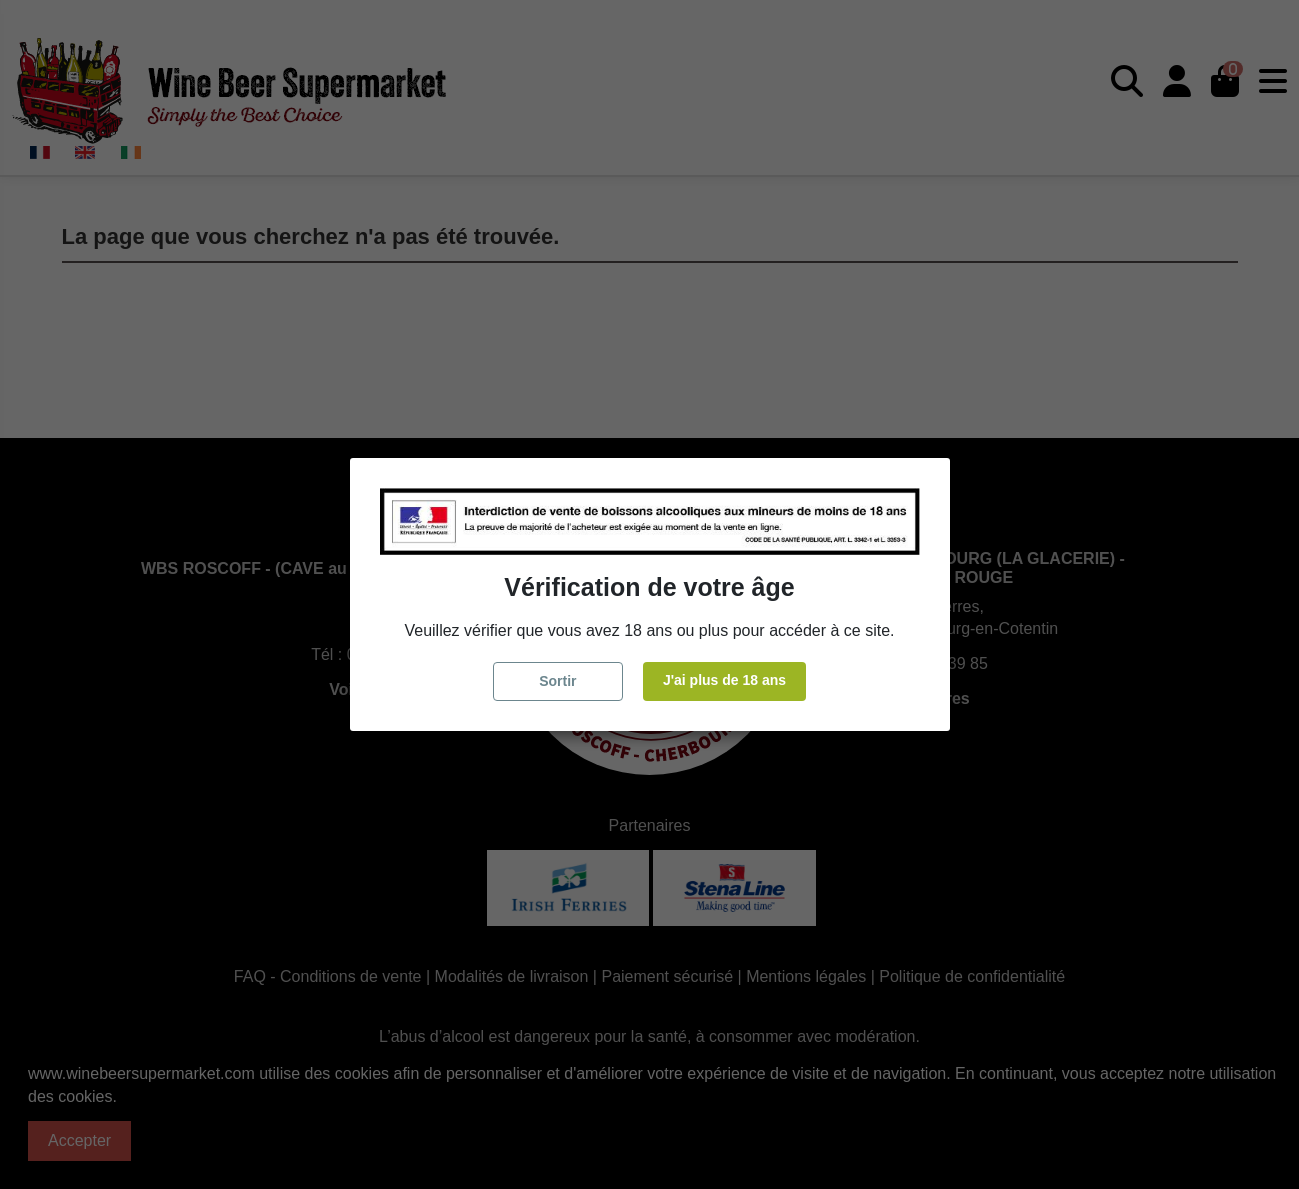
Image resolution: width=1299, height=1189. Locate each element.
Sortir (557, 681)
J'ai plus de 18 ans (724, 680)
